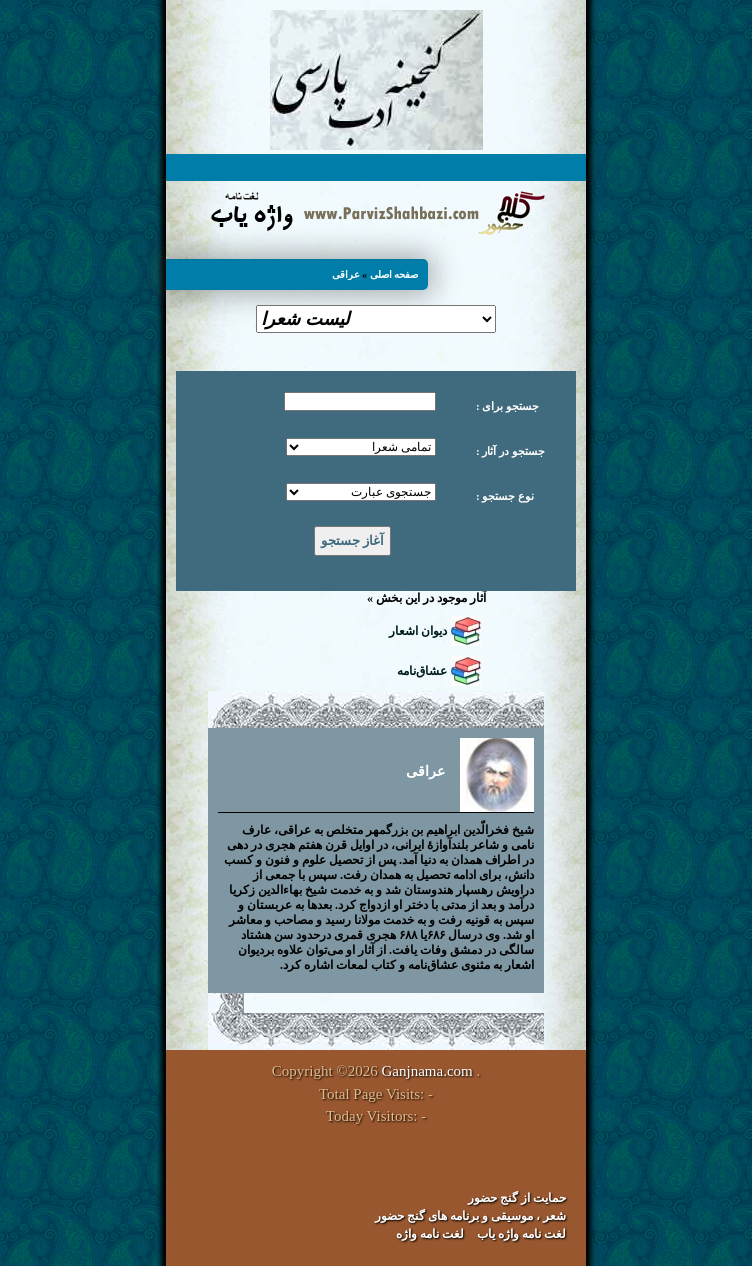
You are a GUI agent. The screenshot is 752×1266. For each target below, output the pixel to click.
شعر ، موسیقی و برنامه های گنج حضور (470, 1216)
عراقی (346, 274)
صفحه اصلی (394, 274)
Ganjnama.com (427, 1071)
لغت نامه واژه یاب (521, 1234)
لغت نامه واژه (430, 1234)
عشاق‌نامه (422, 671)
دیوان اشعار (418, 631)
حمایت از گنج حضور (517, 1198)
